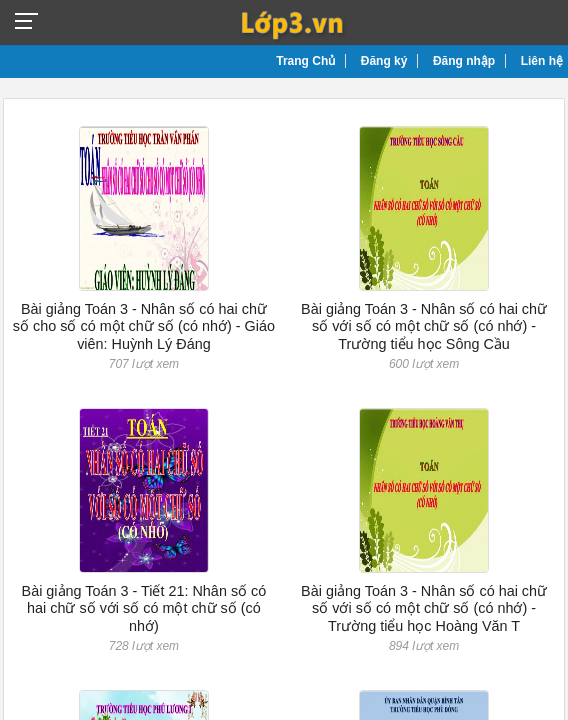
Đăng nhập (464, 61)
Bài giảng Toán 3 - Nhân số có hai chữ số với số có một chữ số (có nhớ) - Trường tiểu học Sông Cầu (424, 326)
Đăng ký (384, 61)
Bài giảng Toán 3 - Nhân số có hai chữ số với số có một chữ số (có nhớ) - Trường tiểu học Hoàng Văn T (424, 608)
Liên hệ (542, 61)
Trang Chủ (305, 61)
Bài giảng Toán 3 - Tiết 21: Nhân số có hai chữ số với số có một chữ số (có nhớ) (144, 608)
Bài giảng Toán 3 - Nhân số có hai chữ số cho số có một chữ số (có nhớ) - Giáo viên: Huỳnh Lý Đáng (144, 326)
